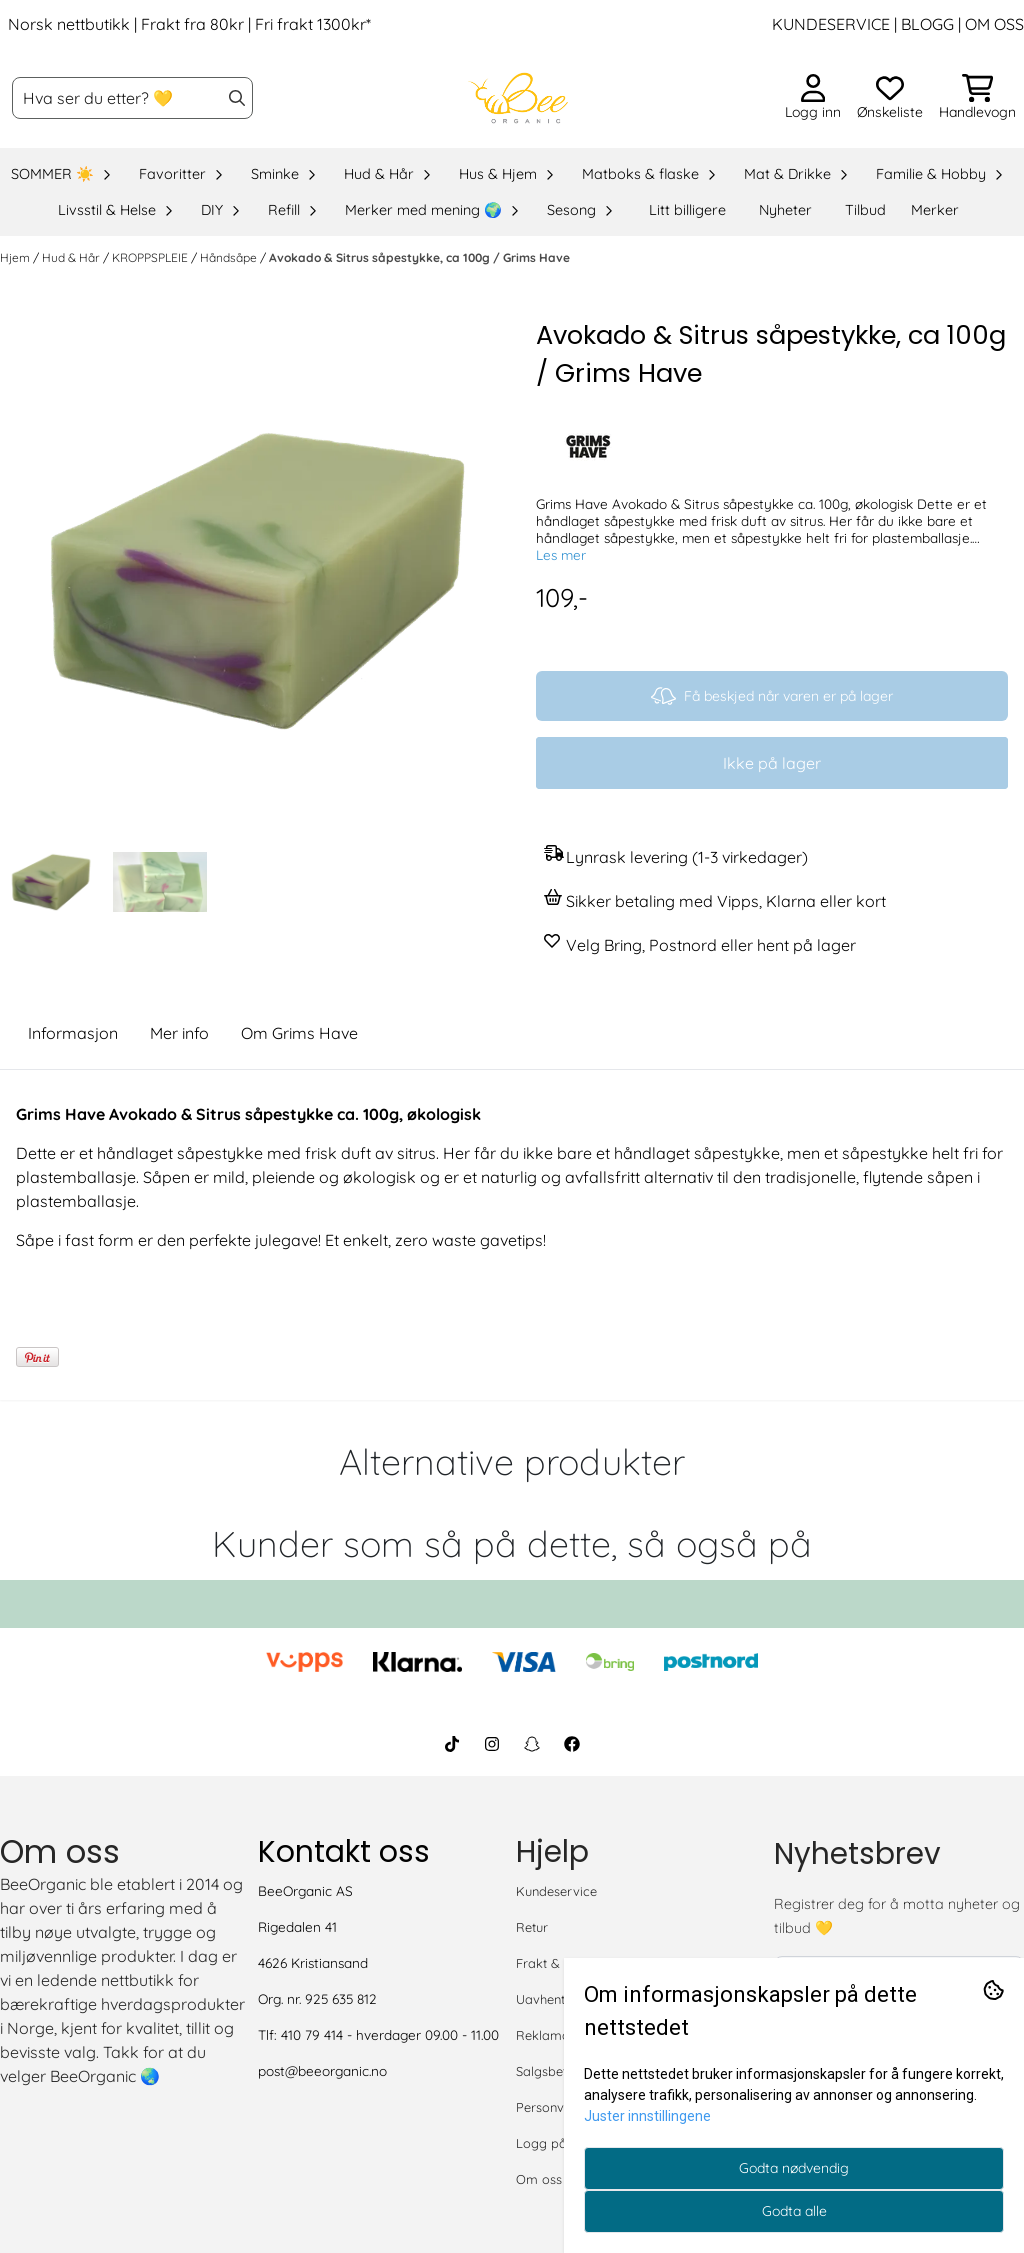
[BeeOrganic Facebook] (572, 1744)
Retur (532, 1927)
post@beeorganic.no (322, 2070)
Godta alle (794, 2211)
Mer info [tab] (179, 1033)
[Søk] (132, 98)
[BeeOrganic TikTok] (452, 1744)
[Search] (237, 98)
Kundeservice (556, 1891)
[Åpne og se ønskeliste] (890, 98)
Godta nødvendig (794, 2168)
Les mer (561, 554)
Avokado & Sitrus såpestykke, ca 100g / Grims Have (419, 257)
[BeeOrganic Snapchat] (532, 1744)
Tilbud (865, 210)
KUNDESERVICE (831, 24)
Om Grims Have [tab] (299, 1033)
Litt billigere (687, 210)
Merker (935, 210)
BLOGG (925, 24)
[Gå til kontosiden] (813, 98)
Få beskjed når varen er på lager (772, 696)
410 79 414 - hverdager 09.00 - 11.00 (390, 2034)
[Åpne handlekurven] (977, 98)
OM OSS (994, 24)
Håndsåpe (230, 257)
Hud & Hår (72, 257)
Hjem (16, 257)
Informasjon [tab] (73, 1033)
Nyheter (785, 210)
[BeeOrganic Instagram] (492, 1744)
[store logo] (518, 98)
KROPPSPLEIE (151, 257)
